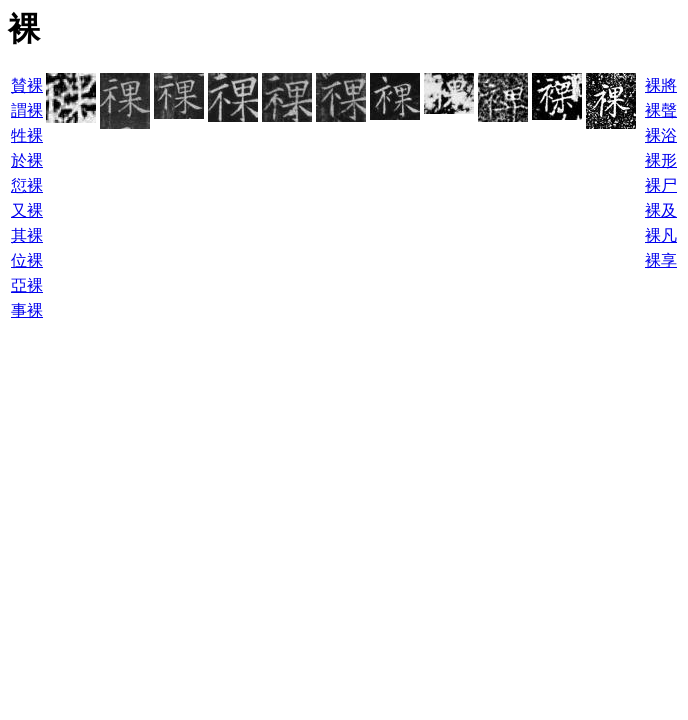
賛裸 (27, 85)
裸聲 (661, 110)
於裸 (27, 160)
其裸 (27, 235)
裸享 (661, 260)
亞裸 (27, 285)
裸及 (661, 210)
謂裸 (27, 110)
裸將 (661, 85)
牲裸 (27, 135)
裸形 (661, 160)
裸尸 (661, 185)
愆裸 (27, 185)
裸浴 (661, 135)
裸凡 (661, 235)
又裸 (27, 210)
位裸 (27, 260)
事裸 (27, 310)
